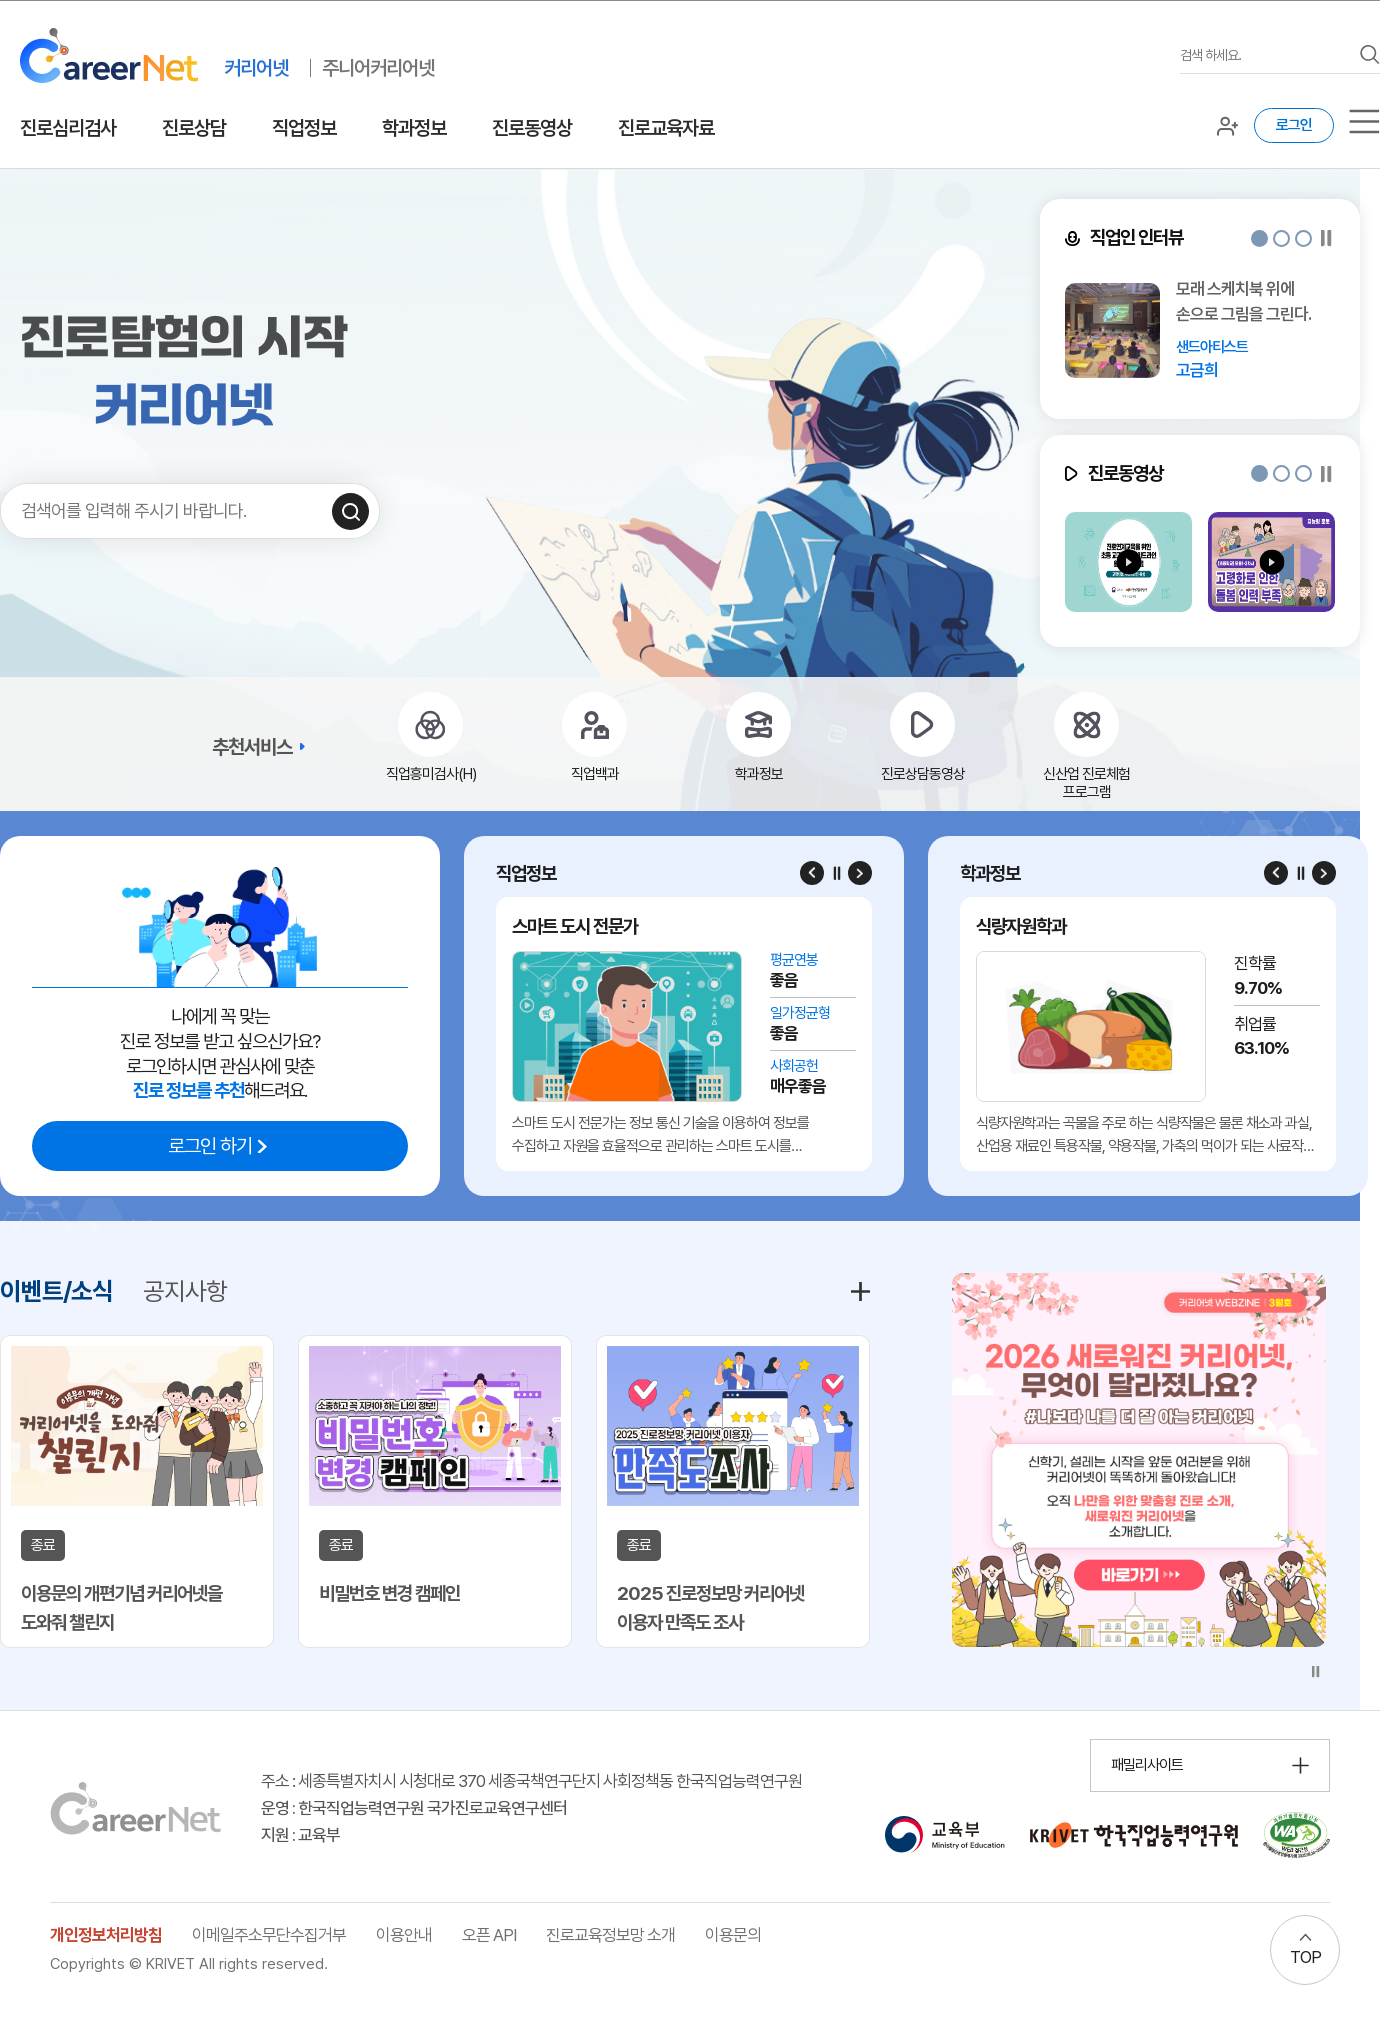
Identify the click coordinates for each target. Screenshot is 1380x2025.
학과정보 (414, 128)
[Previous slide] (812, 873)
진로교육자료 (666, 128)
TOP (1305, 1957)
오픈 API (489, 1935)
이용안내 (404, 1935)
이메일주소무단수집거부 (269, 1935)
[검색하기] (350, 511)
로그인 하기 (210, 1146)
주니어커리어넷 (378, 68)
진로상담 (194, 128)
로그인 (1294, 125)
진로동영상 (532, 128)
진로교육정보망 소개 (610, 1935)
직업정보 (304, 128)
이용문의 (733, 1935)
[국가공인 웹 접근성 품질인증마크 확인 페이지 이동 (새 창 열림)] (1296, 1835)
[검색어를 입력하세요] (1265, 55)
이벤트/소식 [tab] (56, 1291)
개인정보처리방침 (106, 1935)
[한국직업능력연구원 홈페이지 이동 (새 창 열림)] (1134, 1835)
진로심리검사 (68, 128)
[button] (1259, 238)
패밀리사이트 (1147, 1765)
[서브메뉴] (1364, 121)
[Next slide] (860, 873)
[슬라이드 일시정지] (1326, 238)
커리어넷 (256, 68)
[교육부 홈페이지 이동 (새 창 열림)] (944, 1835)
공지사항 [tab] (185, 1291)
